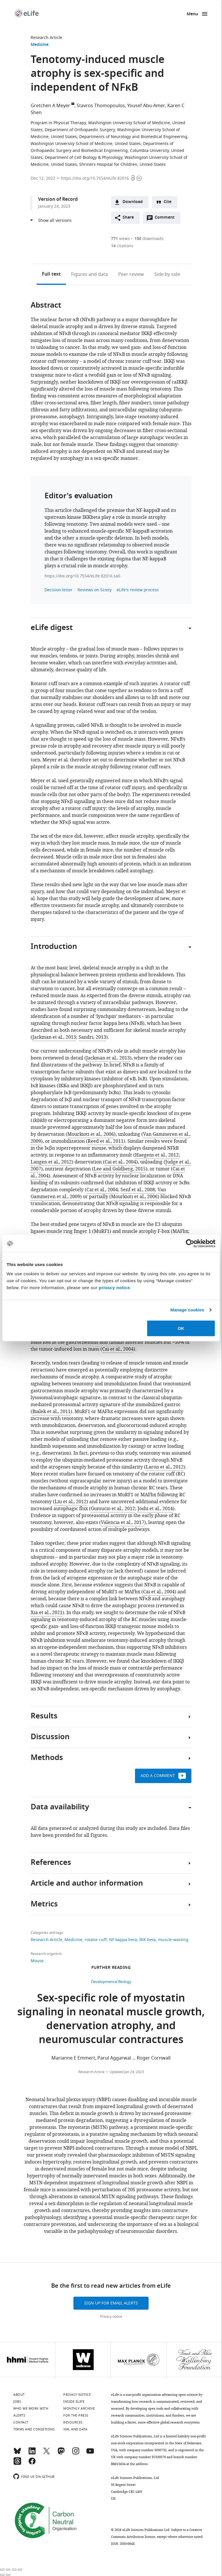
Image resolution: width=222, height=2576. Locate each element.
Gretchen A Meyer (50, 105)
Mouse (37, 1961)
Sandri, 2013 (92, 1037)
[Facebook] (32, 2463)
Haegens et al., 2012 (157, 1155)
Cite (167, 202)
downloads (149, 239)
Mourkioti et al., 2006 (90, 1134)
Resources (73, 2422)
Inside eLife (73, 2401)
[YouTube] (90, 2453)
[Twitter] (46, 2453)
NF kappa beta (123, 1940)
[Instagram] (76, 2453)
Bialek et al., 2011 (51, 1411)
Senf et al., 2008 (138, 1189)
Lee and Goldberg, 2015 (120, 1169)
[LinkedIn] (32, 2453)
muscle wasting (173, 1940)
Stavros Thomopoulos (101, 105)
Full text (51, 274)
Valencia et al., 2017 (122, 1522)
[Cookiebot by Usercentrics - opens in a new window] (190, 1243)
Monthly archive (79, 2408)
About (19, 2394)
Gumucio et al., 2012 (113, 1508)
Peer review (131, 274)
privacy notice (114, 1287)
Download (133, 202)
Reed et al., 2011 (105, 1141)
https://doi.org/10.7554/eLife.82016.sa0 (82, 576)
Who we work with (30, 2408)
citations (122, 246)
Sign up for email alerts (111, 2303)
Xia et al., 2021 (46, 1612)
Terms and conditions (34, 2429)
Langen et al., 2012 (51, 1162)
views (120, 239)
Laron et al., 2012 (165, 1467)
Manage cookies (187, 1309)
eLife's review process (137, 590)
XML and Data (75, 2429)
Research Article (46, 38)
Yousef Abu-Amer (146, 105)
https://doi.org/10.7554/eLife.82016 (95, 178)
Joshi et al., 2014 (155, 1508)
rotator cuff (96, 1940)
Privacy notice (111, 2316)
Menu (192, 14)
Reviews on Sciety (94, 590)
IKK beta (147, 1940)
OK (181, 1328)
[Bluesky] (17, 2453)
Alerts (19, 2415)
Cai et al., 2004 (120, 1162)
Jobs (17, 2401)
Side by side (167, 274)
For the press (75, 2415)
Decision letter (59, 590)
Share (128, 217)
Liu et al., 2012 (70, 1501)
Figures (89, 274)
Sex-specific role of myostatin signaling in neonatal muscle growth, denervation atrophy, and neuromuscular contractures (111, 2019)
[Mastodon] (61, 2453)
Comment (166, 219)
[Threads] (17, 2463)
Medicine (40, 45)
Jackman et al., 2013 (54, 1037)
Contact (21, 2422)
